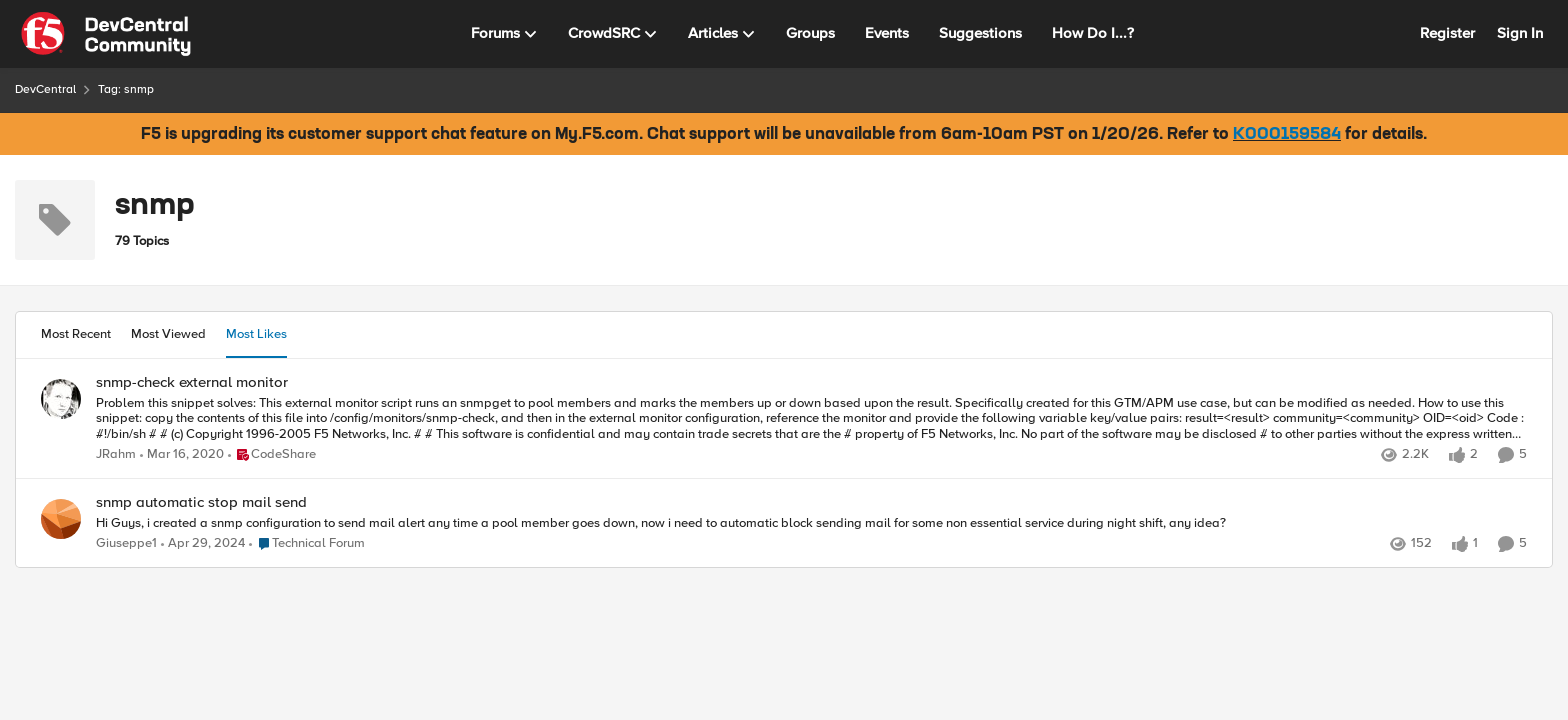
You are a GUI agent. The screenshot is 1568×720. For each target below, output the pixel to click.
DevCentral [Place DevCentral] (45, 89)
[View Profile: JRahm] (61, 399)
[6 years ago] (182, 455)
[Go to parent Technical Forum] (307, 544)
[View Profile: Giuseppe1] (61, 519)
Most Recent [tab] (76, 334)
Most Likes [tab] (256, 334)
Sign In (1520, 33)
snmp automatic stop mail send (201, 502)
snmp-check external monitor (192, 382)
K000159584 (1287, 135)
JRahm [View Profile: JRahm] (116, 454)
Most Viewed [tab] (168, 334)
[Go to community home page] (106, 34)
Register (1447, 33)
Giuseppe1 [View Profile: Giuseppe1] (126, 543)
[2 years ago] (203, 544)
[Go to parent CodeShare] (272, 455)
